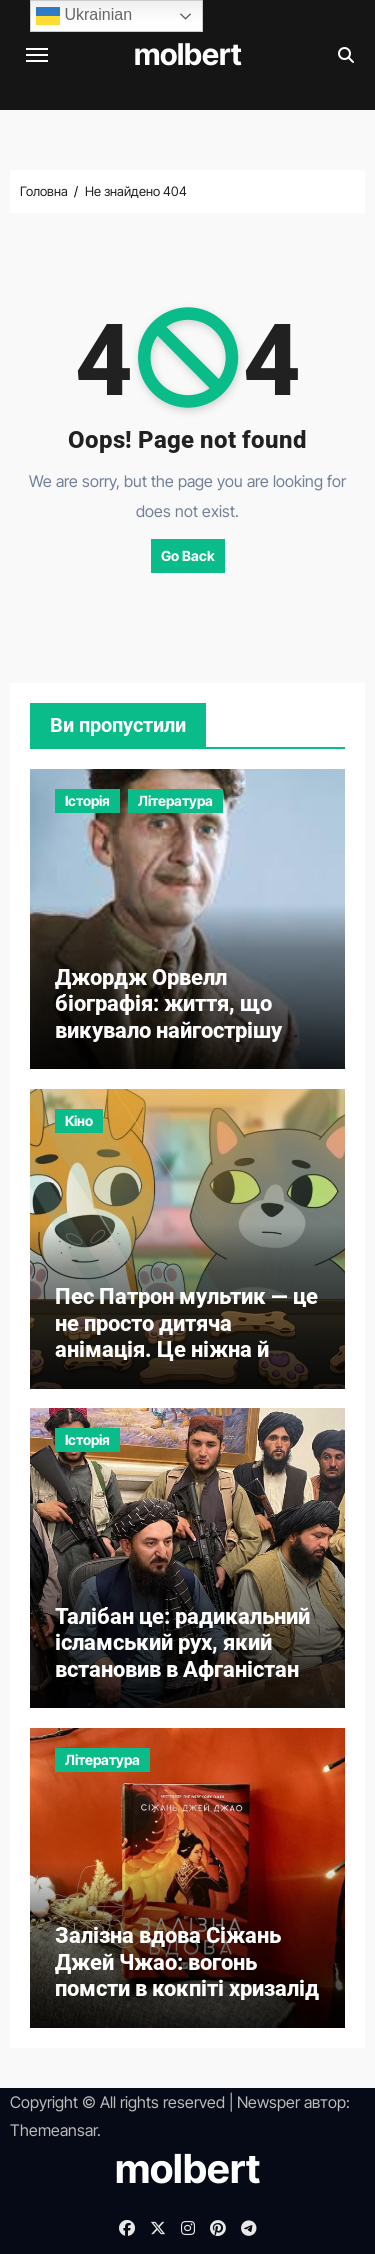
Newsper (268, 2102)
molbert (188, 54)
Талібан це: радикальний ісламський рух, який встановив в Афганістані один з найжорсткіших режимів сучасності (182, 1669)
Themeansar (53, 2130)
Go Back (188, 555)
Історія (87, 800)
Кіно (79, 1120)
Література (175, 800)
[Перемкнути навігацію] (37, 55)
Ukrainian (84, 16)
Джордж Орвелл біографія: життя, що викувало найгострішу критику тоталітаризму (174, 1017)
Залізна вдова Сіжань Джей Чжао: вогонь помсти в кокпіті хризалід (187, 1962)
